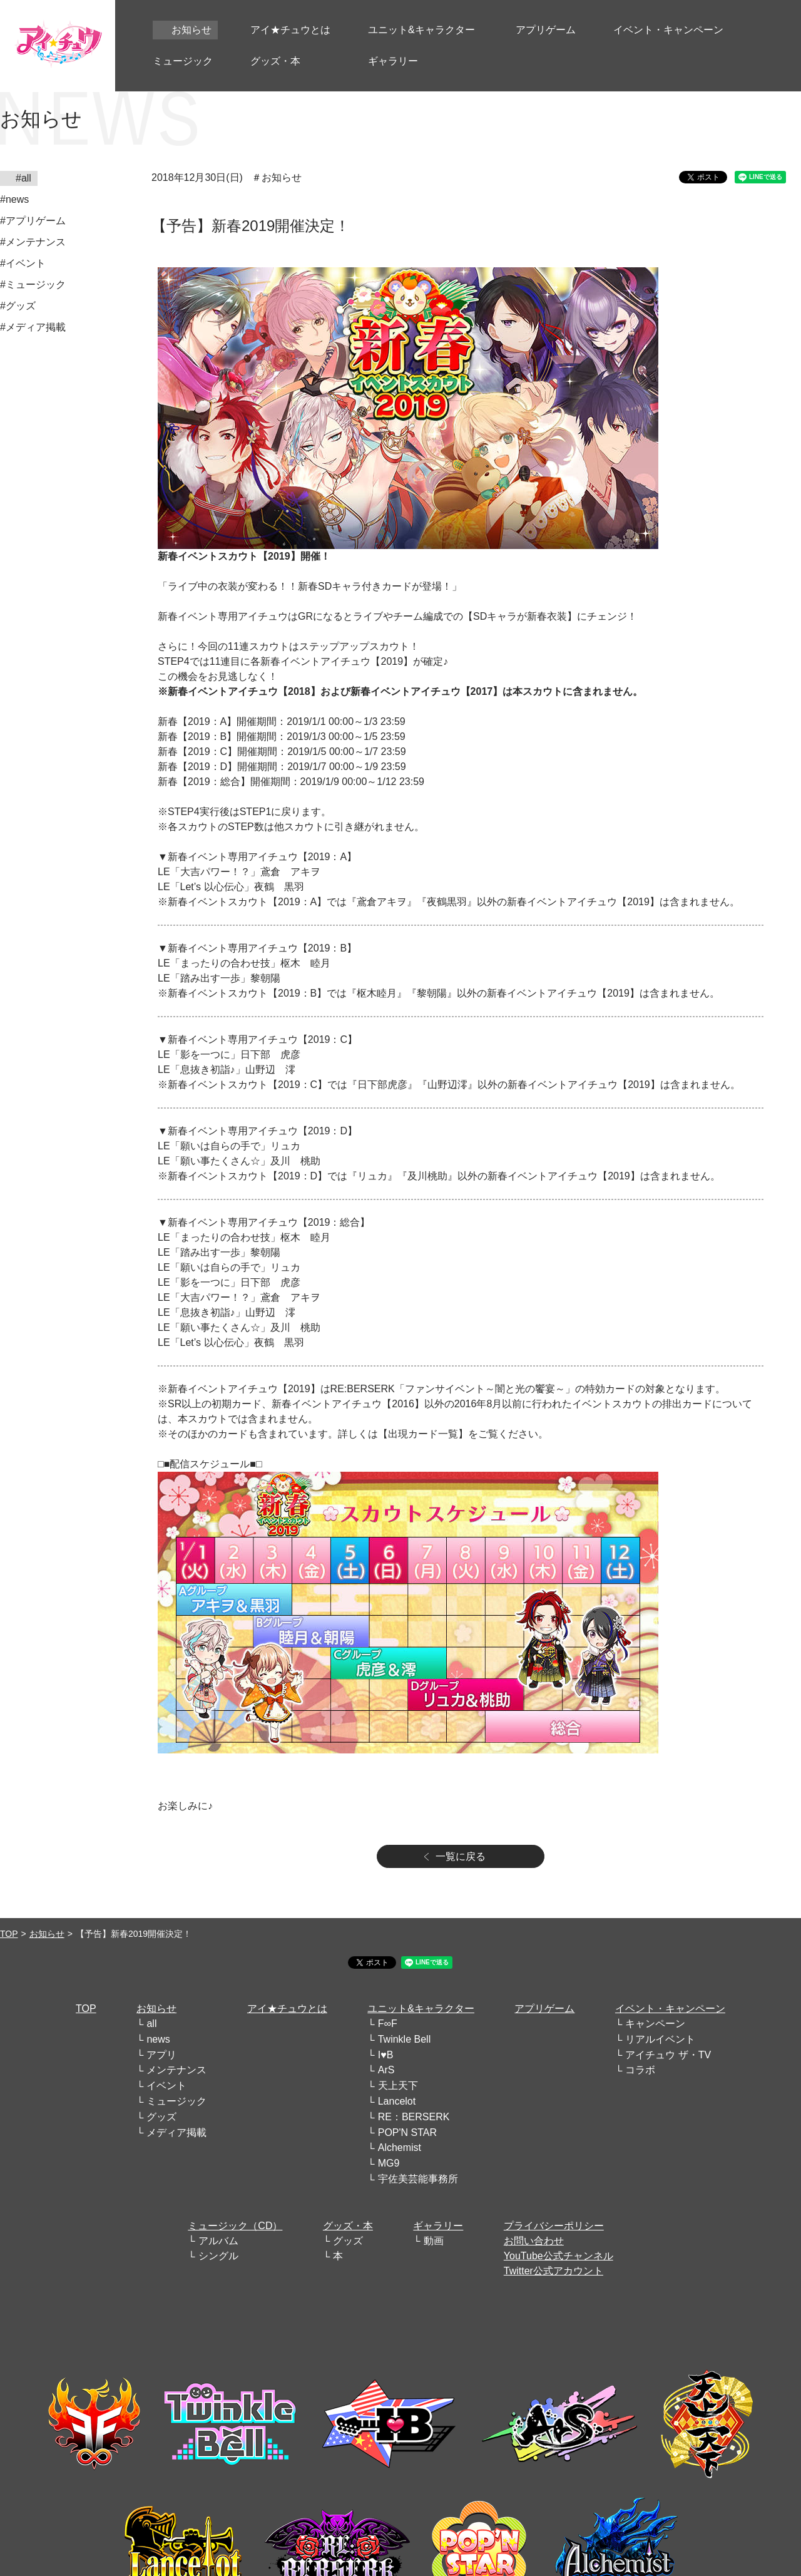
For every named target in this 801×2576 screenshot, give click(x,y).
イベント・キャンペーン (670, 2008)
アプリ (161, 2055)
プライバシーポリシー (554, 2225)
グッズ (161, 2117)
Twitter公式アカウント (553, 2271)
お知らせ (46, 1934)
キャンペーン (655, 2023)
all (151, 2023)
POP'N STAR (407, 2132)
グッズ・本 (348, 2225)
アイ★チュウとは (287, 2008)
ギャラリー (438, 2225)
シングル (218, 2255)
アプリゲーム (544, 2008)
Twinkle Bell (404, 2039)
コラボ (640, 2070)
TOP (9, 1934)
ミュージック (176, 2101)
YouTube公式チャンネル (558, 2255)
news (158, 2039)
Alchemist (399, 2147)
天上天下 (398, 2085)
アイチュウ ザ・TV (668, 2055)
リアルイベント (660, 2039)
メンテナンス (176, 2070)
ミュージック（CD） (235, 2225)
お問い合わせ (534, 2240)
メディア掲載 (176, 2132)
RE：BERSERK (414, 2117)
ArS (386, 2070)
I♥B (386, 2055)
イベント (166, 2085)
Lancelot (397, 2101)
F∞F (387, 2023)
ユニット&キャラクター (420, 2008)
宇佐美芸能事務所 (418, 2178)
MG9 (389, 2163)
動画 (434, 2240)
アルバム (218, 2240)
